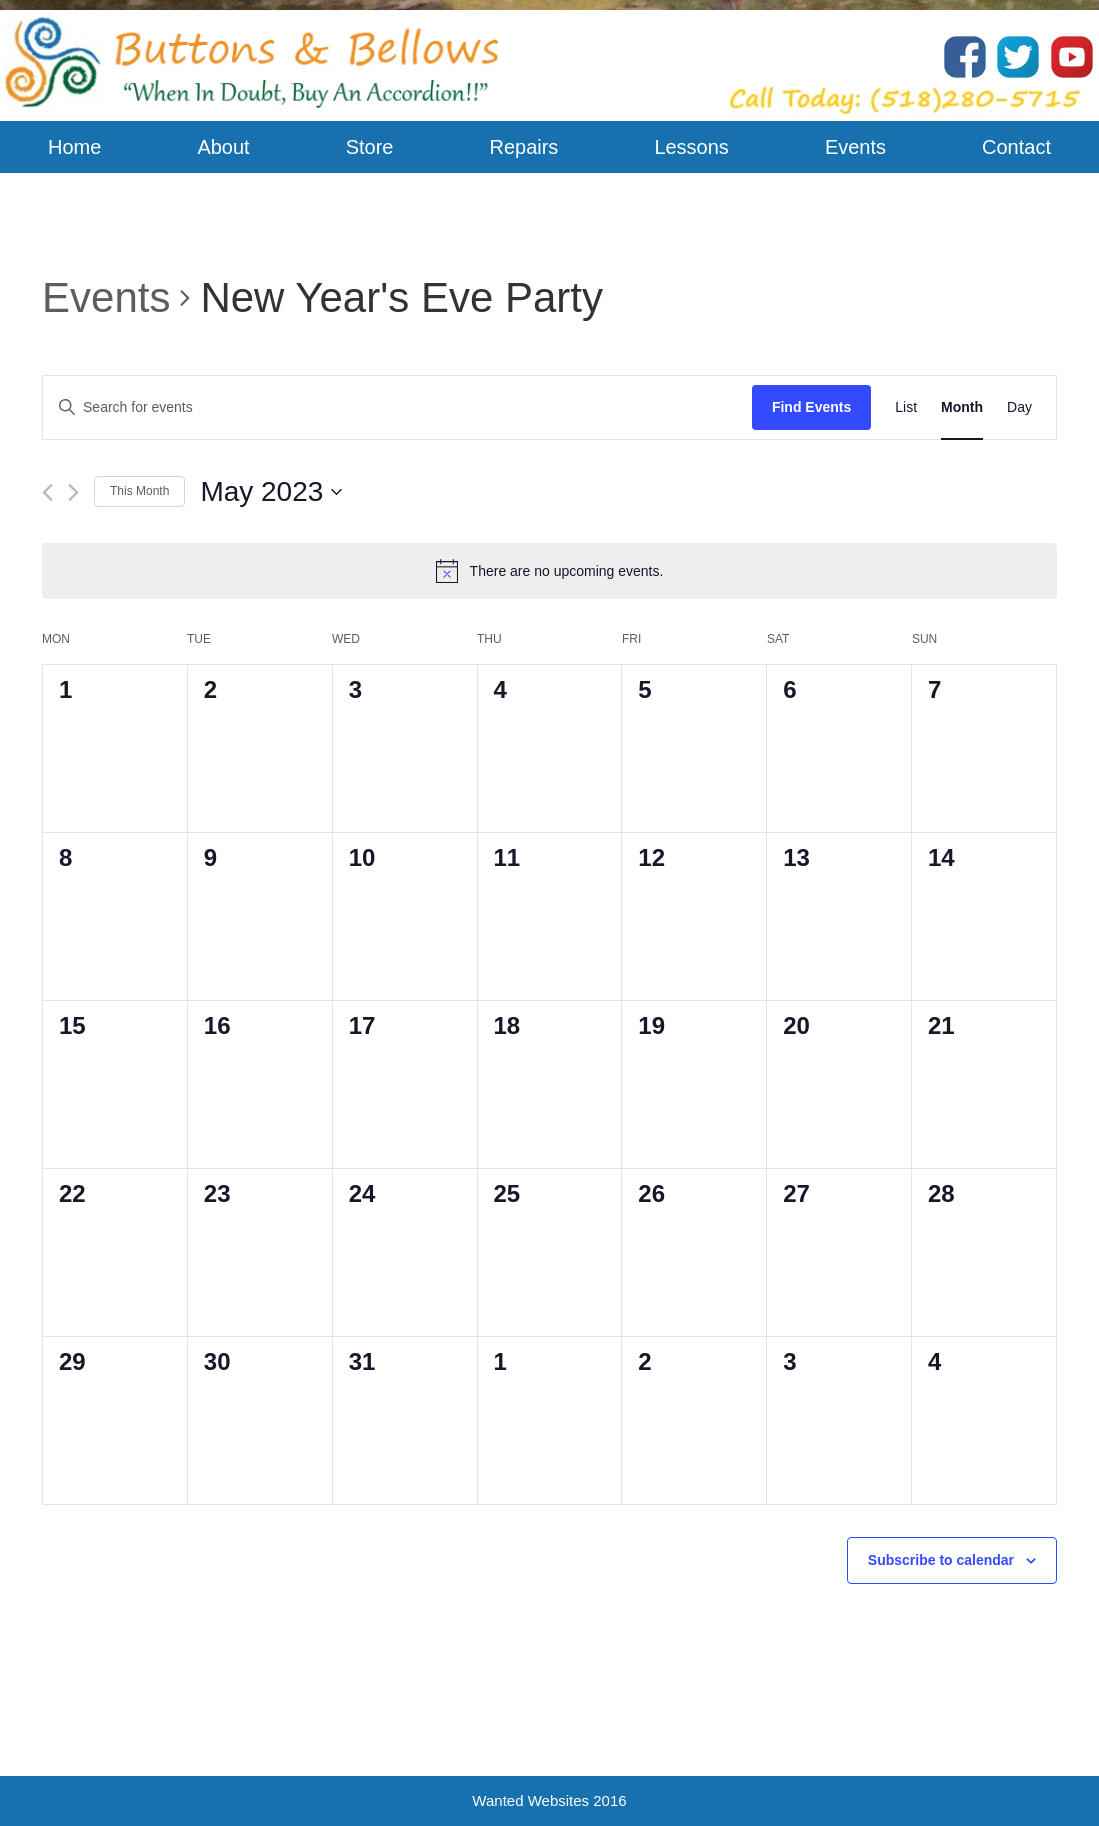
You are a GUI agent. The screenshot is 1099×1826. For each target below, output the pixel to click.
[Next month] (73, 492)
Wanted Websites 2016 (549, 1800)
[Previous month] (47, 492)
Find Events (811, 407)
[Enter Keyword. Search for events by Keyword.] (397, 407)
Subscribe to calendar (941, 1560)
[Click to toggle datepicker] (271, 492)
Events (106, 297)
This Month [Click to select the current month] (139, 491)
